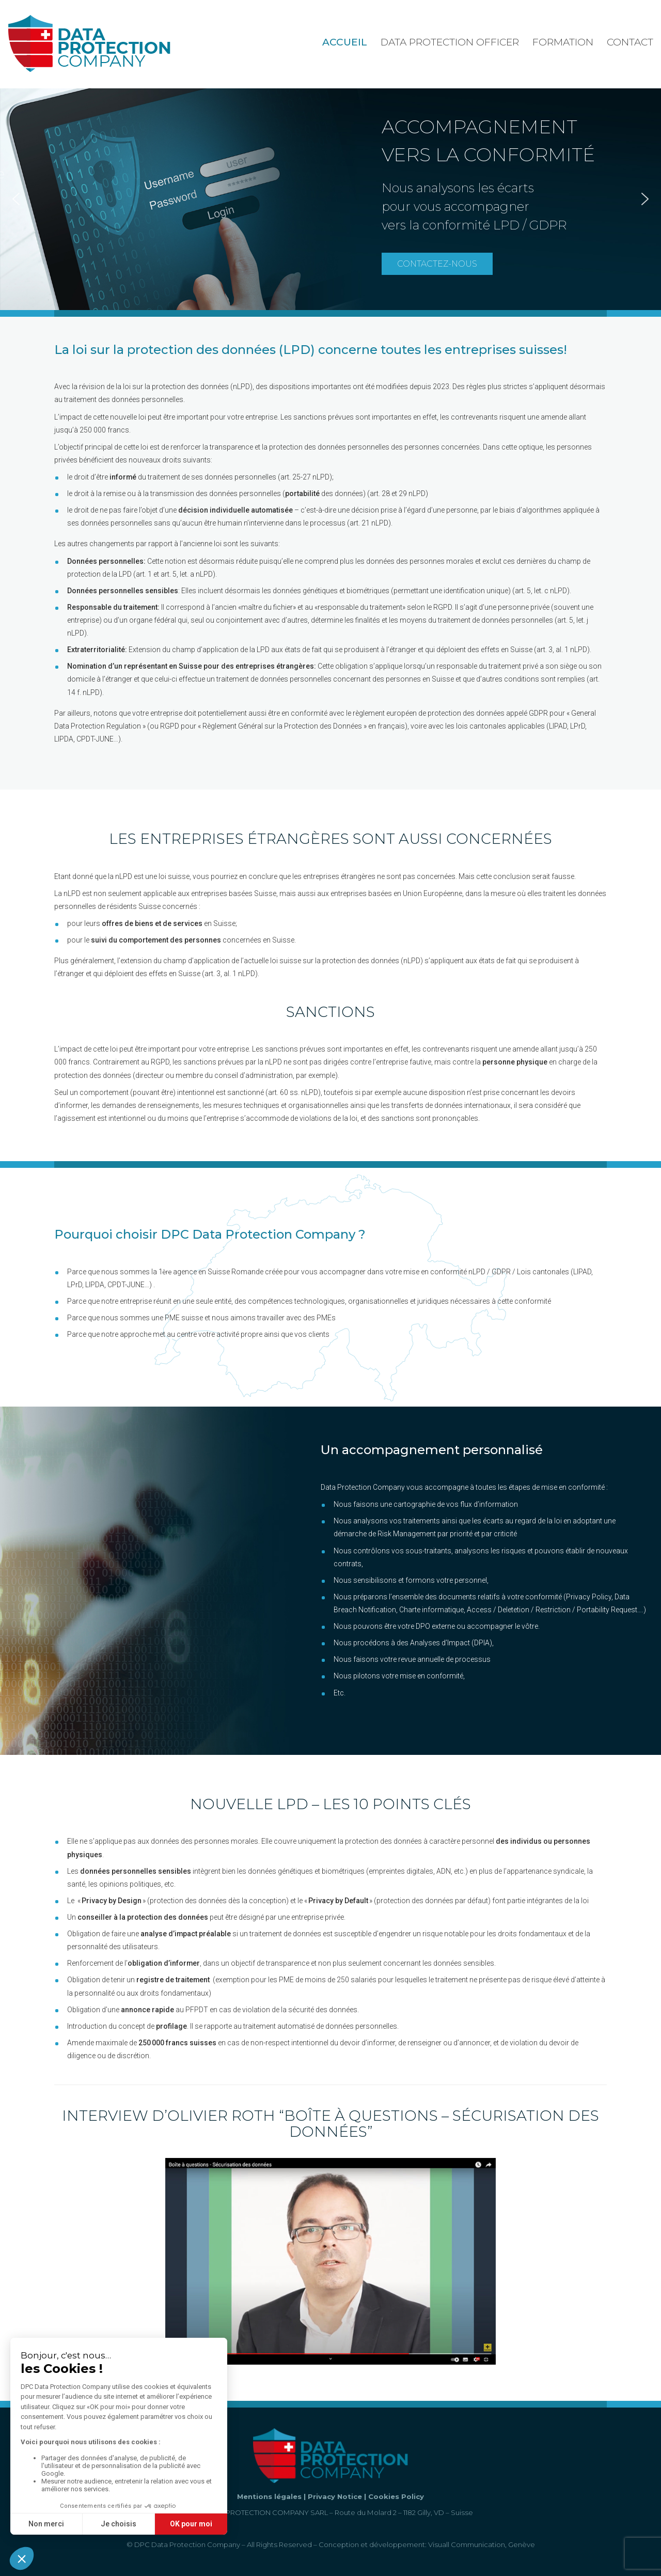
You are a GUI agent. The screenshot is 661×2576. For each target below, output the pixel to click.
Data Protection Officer (450, 42)
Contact (630, 42)
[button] (16, 199)
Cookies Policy (396, 2496)
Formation (562, 42)
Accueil (344, 42)
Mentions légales (269, 2496)
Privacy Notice (335, 2496)
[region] (330, 199)
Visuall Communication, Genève (481, 2544)
